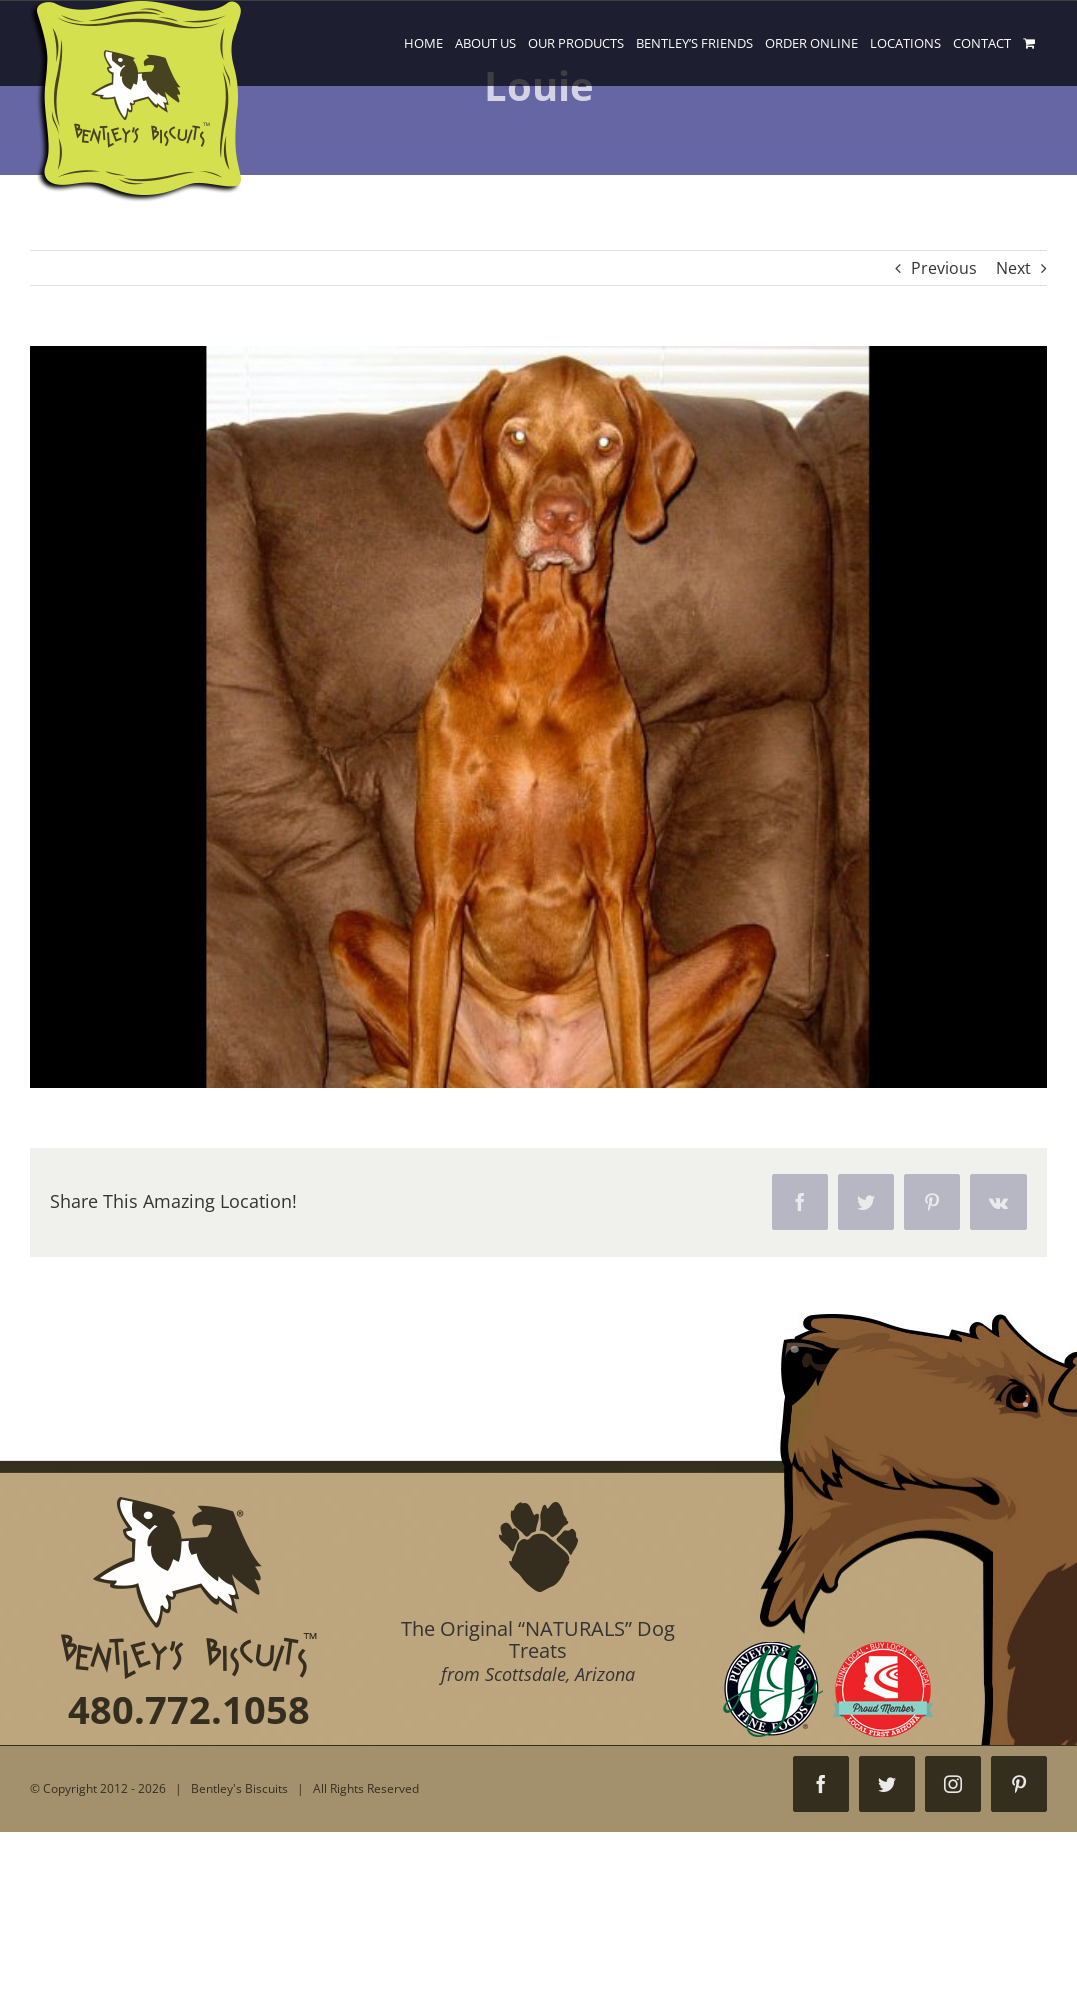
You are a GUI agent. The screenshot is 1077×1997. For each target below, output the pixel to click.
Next (1013, 268)
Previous (944, 268)
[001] (538, 717)
